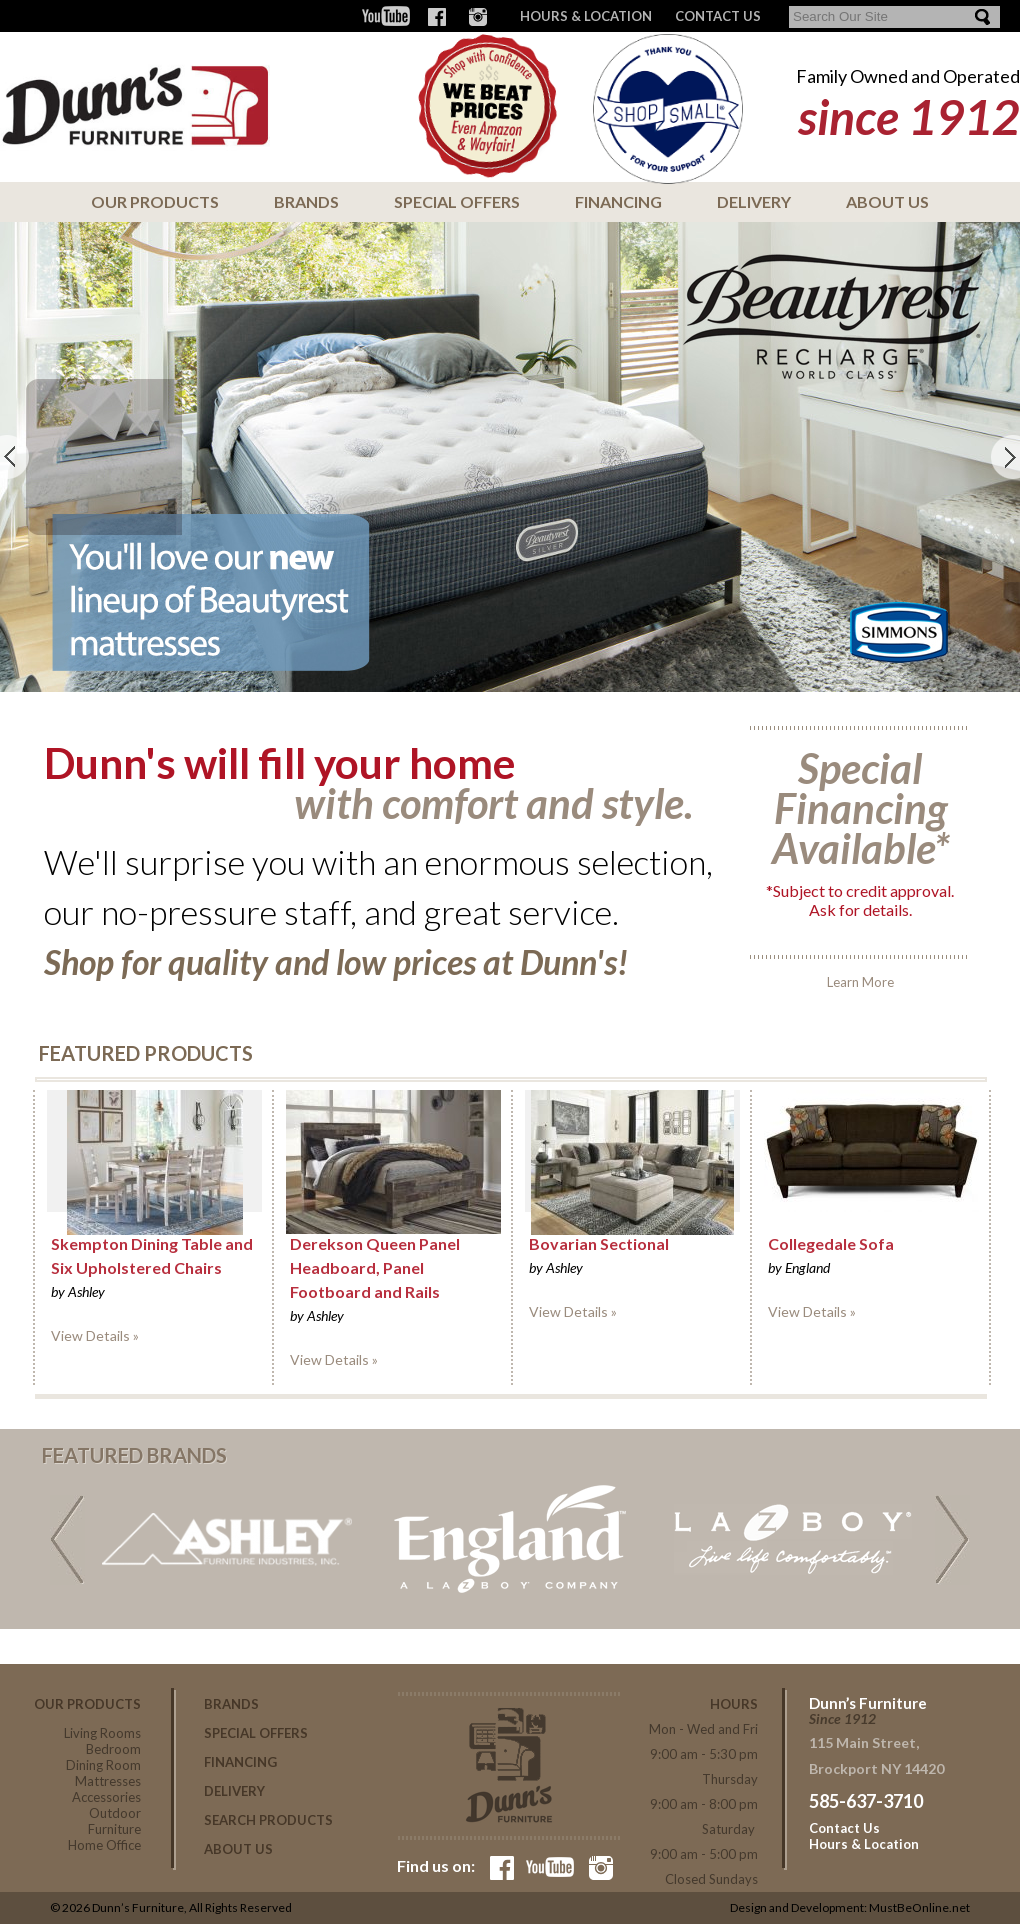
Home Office (104, 1845)
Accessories (106, 1797)
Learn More (860, 858)
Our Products (155, 201)
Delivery (754, 201)
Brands (306, 201)
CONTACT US (718, 16)
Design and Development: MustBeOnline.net (850, 1907)
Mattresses (108, 1781)
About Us (887, 201)
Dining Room (103, 1765)
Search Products (268, 1820)
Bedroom (113, 1749)
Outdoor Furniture (114, 1821)
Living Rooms (102, 1733)
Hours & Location (586, 16)
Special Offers (457, 201)
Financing (618, 201)
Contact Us (844, 1828)
